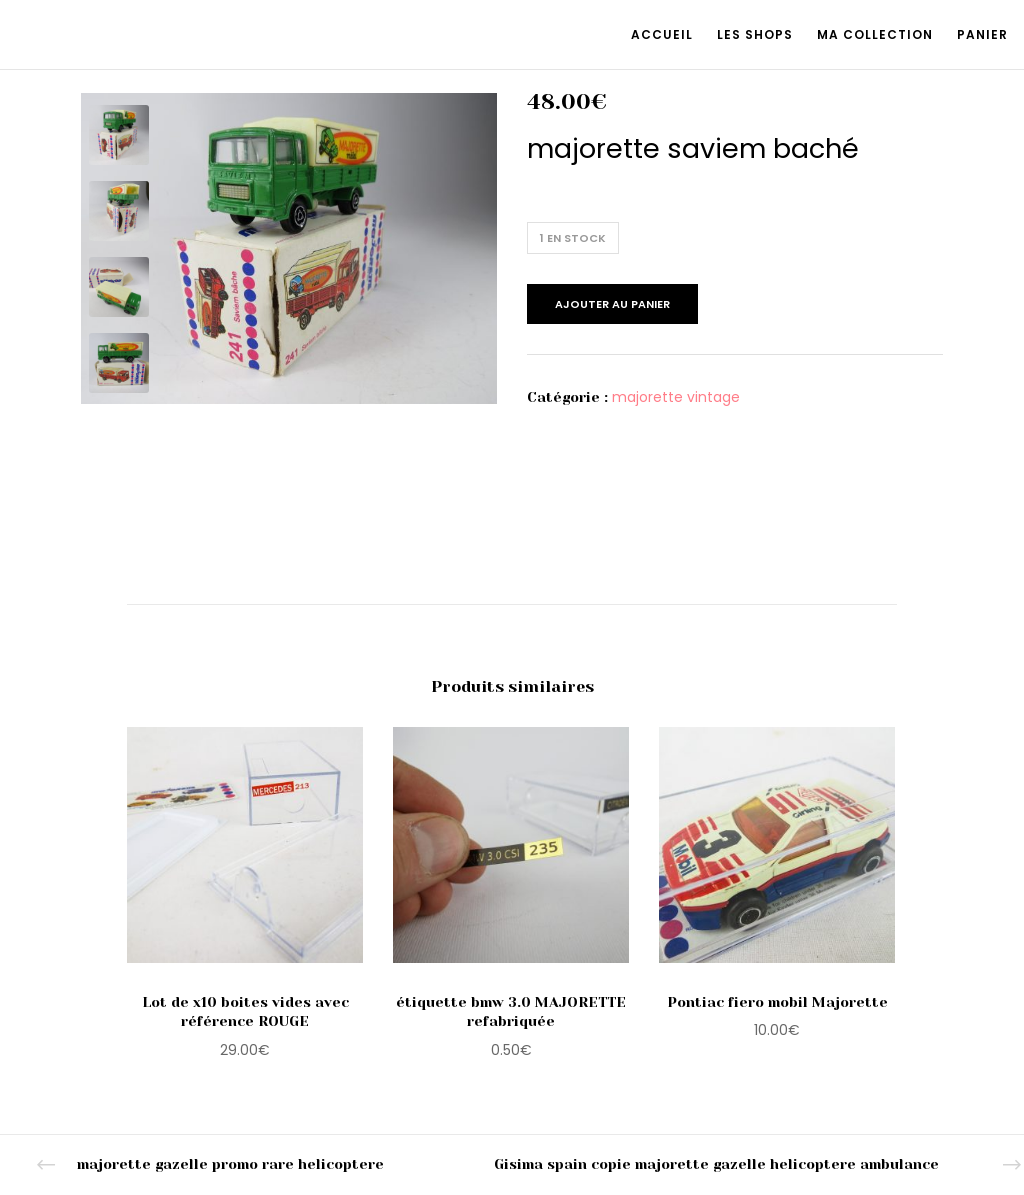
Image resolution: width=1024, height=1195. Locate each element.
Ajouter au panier (612, 304)
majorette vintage (676, 397)
